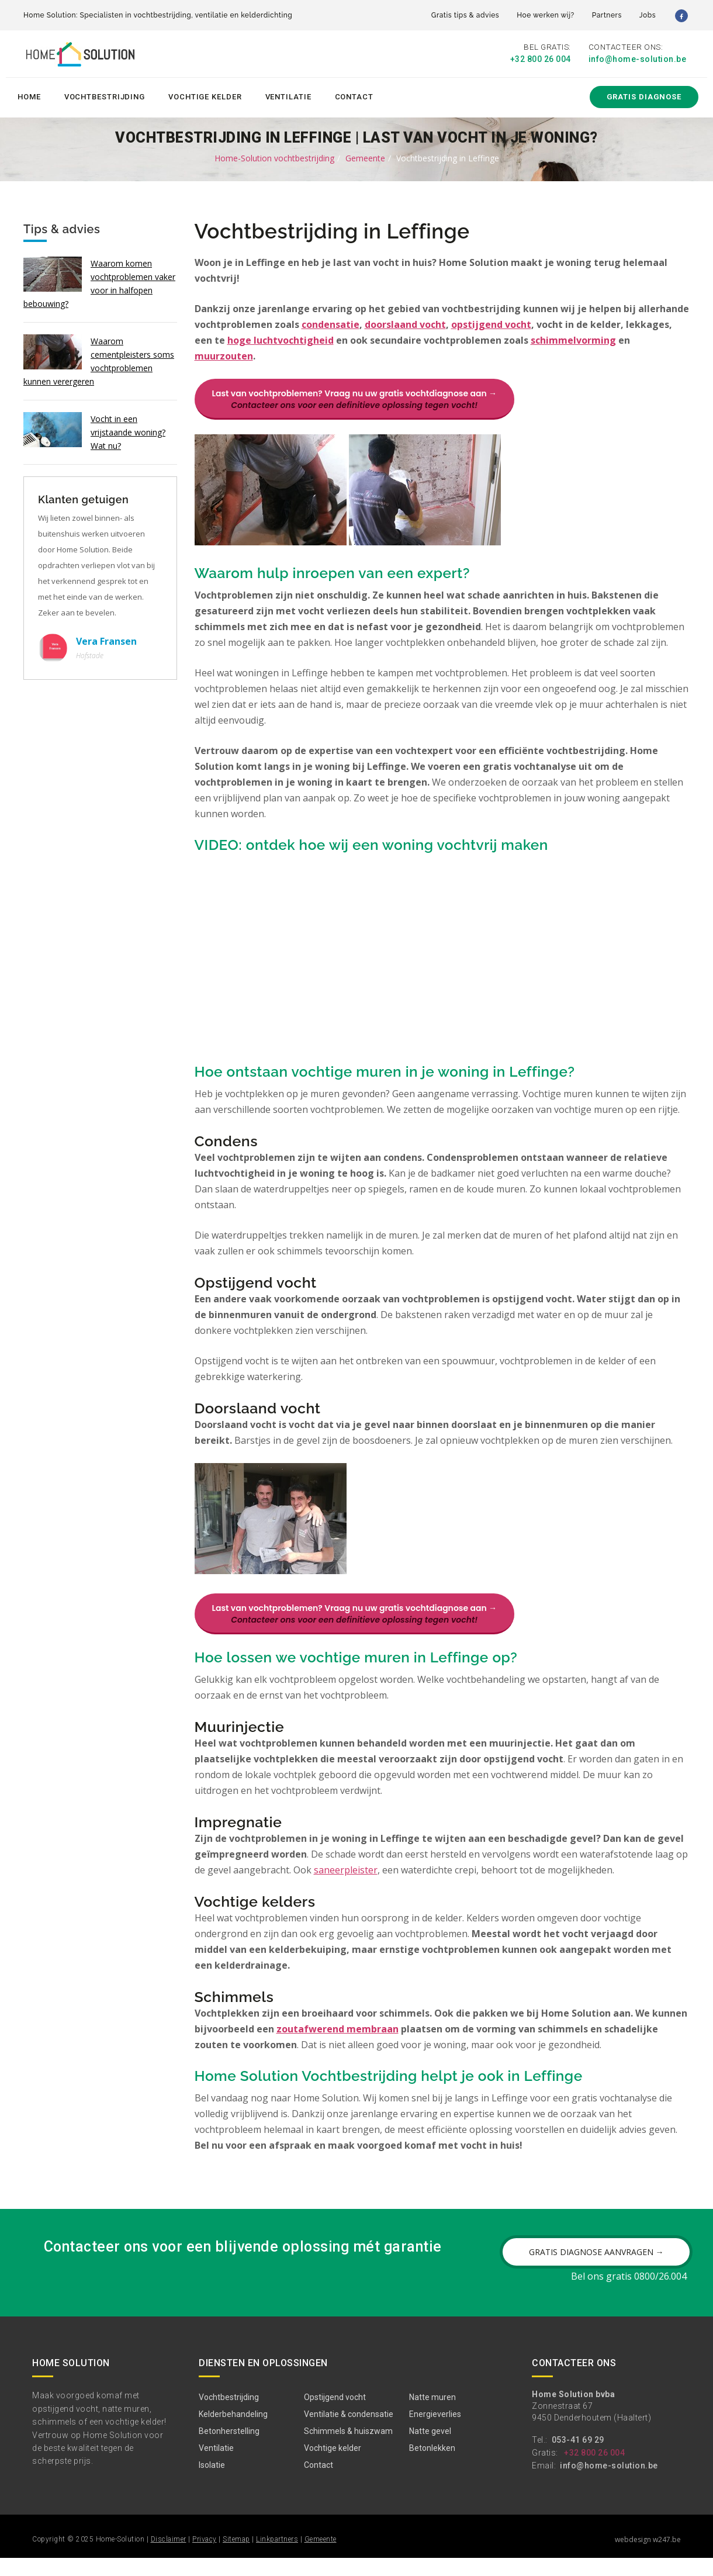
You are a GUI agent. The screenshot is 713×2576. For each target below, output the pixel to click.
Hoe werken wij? (545, 15)
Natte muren (432, 2415)
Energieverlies (435, 2432)
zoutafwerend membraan (337, 2042)
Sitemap (236, 2557)
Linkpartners (277, 2557)
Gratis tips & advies (465, 15)
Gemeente (365, 155)
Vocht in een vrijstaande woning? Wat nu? (128, 430)
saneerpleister (346, 1883)
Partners (607, 15)
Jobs (647, 15)
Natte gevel (430, 2449)
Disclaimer (168, 2557)
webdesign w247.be (648, 2558)
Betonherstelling (229, 2449)
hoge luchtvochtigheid (280, 338)
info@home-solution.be (638, 59)
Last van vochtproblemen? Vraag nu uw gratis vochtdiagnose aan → (354, 397)
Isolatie (212, 2483)
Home (29, 94)
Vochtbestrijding (104, 94)
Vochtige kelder (205, 94)
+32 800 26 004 (540, 59)
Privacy (204, 2557)
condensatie (330, 322)
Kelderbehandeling (233, 2432)
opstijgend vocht (491, 322)
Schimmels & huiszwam (348, 2449)
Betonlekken (432, 2466)
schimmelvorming (573, 338)
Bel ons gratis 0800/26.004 (629, 2294)
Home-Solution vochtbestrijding (274, 155)
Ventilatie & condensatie (348, 2432)
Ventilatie (288, 94)
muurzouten (224, 354)
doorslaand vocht (405, 322)
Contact (354, 94)
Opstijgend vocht (335, 2415)
